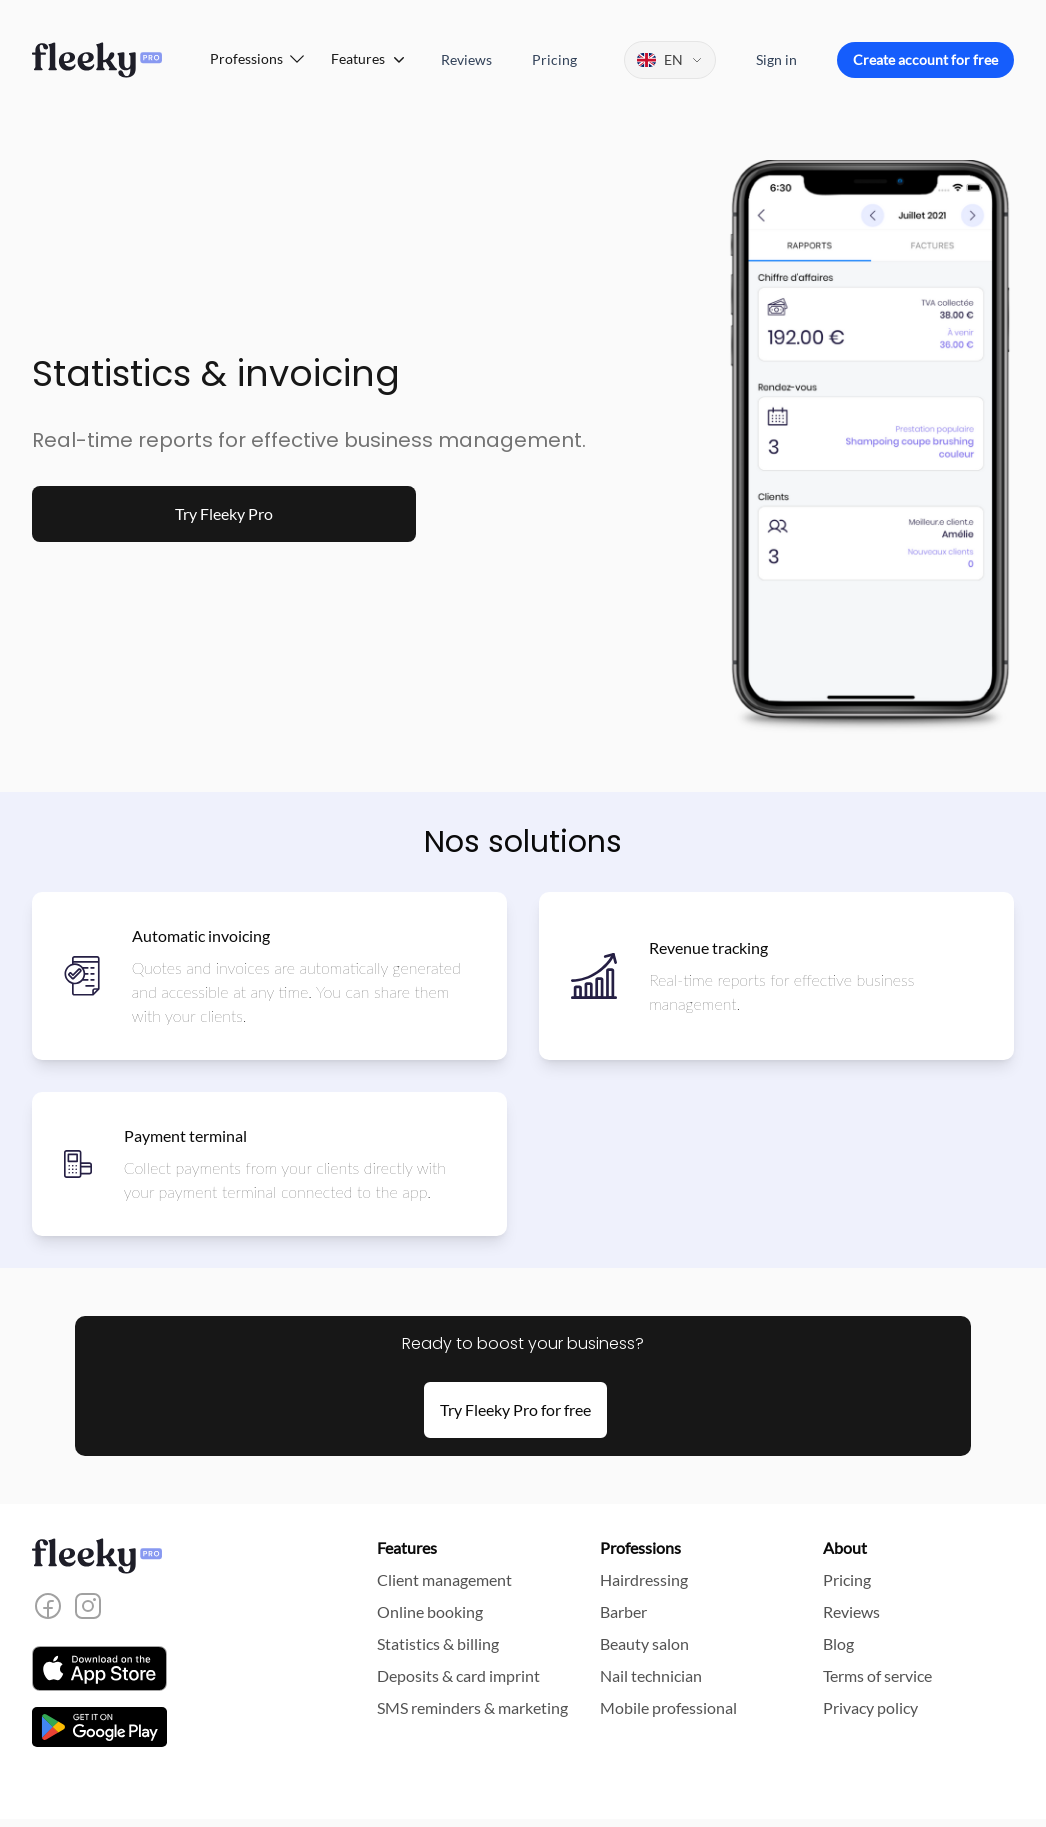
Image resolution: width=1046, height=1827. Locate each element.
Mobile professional (668, 1707)
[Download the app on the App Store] (99, 1668)
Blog (838, 1643)
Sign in (776, 59)
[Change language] (670, 60)
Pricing (554, 59)
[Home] (97, 60)
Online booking (430, 1611)
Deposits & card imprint (458, 1675)
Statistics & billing (438, 1643)
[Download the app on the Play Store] (99, 1727)
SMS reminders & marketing (472, 1707)
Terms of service (877, 1675)
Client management (444, 1579)
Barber (623, 1611)
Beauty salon (644, 1643)
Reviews (466, 59)
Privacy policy (870, 1707)
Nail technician (651, 1675)
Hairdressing (644, 1579)
